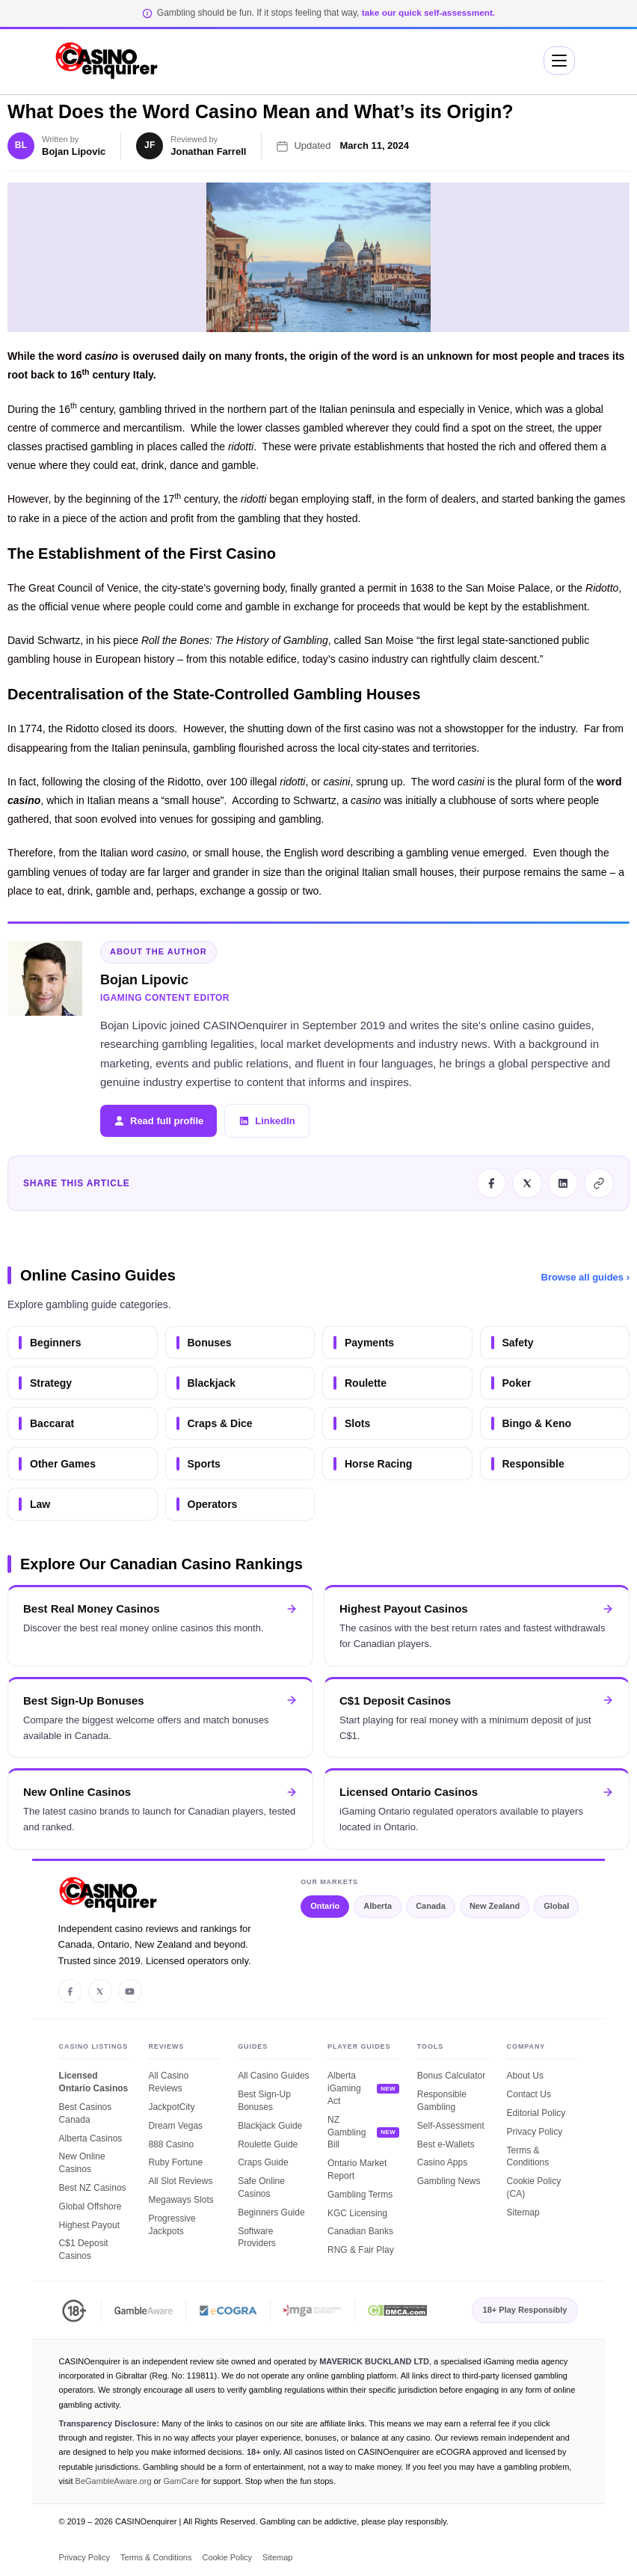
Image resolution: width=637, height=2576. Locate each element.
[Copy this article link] (599, 1183)
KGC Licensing (357, 2213)
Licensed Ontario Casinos (94, 2082)
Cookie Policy (227, 2557)
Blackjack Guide (270, 2125)
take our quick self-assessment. (428, 12)
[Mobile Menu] (559, 60)
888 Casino (171, 2144)
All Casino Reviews (168, 2082)
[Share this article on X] (527, 1183)
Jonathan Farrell (208, 151)
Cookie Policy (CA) (534, 2187)
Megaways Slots (180, 2200)
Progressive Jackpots (171, 2224)
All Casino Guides (273, 2075)
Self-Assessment (450, 2125)
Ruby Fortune (175, 2162)
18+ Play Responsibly (525, 2309)
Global (556, 1905)
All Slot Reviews (180, 2181)
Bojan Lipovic (73, 151)
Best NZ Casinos (92, 2188)
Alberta (377, 1905)
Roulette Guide (268, 2144)
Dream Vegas (175, 2125)
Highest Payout (89, 2225)
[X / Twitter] (100, 1991)
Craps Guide (263, 2162)
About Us (525, 2075)
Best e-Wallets (446, 2144)
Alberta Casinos (91, 2138)
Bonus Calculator (451, 2075)
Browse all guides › (585, 1277)
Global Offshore (90, 2206)
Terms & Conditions (528, 2156)
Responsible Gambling (442, 2100)
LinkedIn (267, 1120)
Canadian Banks (360, 2231)
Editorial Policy (536, 2113)
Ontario (324, 1905)
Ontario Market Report (357, 2169)
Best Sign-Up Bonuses (264, 2100)
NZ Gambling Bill (346, 2132)
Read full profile (158, 1120)
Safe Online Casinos (261, 2187)
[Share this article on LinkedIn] (563, 1183)
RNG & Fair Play (360, 2250)
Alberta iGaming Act (344, 2088)
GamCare (181, 2481)
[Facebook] (70, 1991)
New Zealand (495, 1905)
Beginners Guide (271, 2212)
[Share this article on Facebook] (491, 1183)
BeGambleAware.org (114, 2481)
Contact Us (529, 2094)
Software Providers (257, 2237)
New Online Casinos (82, 2162)
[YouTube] (130, 1991)
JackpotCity (171, 2107)
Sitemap (523, 2212)
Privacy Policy (535, 2131)
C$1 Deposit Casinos (83, 2249)
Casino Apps (442, 2162)
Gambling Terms (360, 2194)
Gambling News (449, 2181)
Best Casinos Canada (85, 2113)
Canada (431, 1905)
